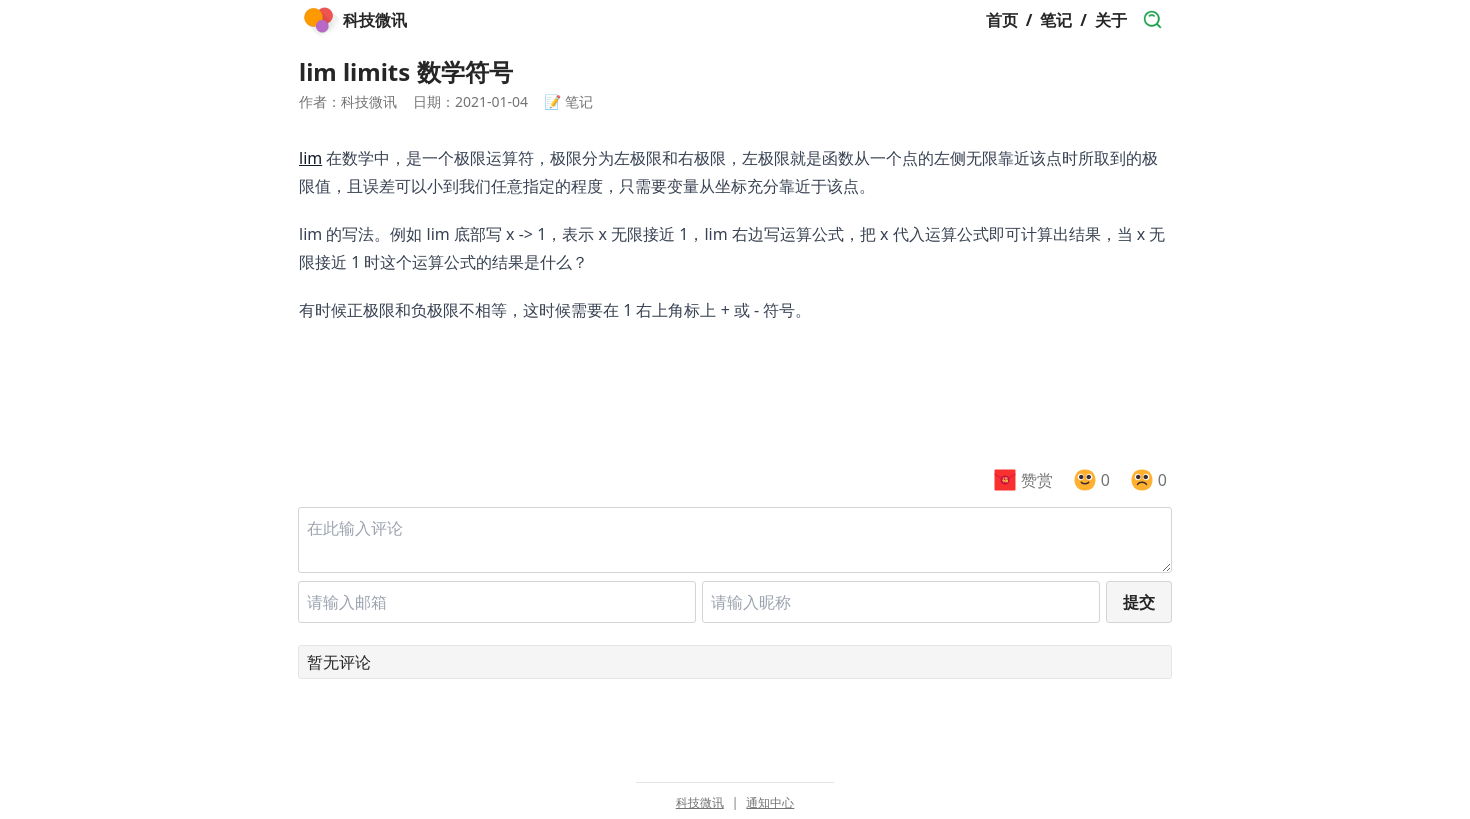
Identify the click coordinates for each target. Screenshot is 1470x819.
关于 (1111, 20)
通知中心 (770, 803)
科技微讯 (700, 803)
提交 (1139, 602)
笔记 (1056, 20)
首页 (1002, 20)
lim (310, 158)
